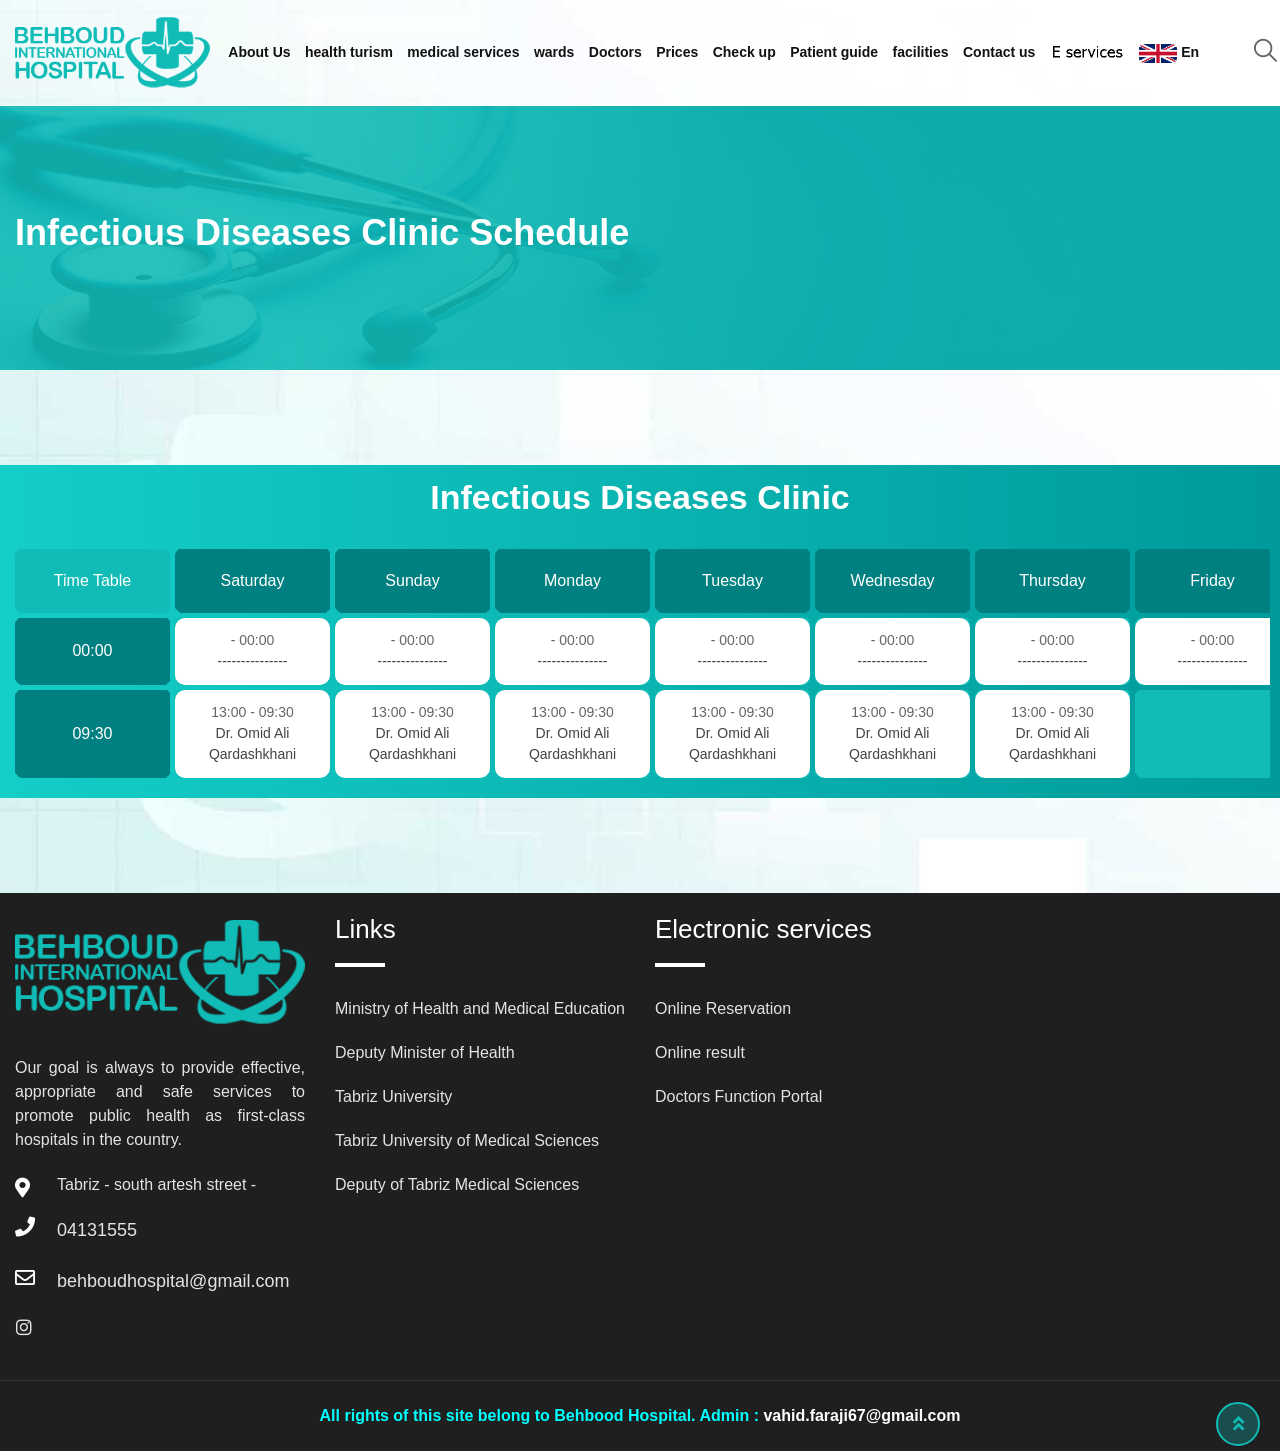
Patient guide (834, 52)
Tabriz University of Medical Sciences (467, 1140)
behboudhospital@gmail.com (173, 1281)
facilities (921, 52)
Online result (700, 1052)
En (1169, 53)
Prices (677, 52)
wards (554, 52)
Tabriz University (393, 1096)
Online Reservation (723, 1008)
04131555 (97, 1230)
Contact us (999, 52)
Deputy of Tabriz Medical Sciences (457, 1184)
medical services (463, 52)
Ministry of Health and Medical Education (480, 1008)
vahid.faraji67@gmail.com (861, 1415)
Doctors (615, 52)
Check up (744, 52)
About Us (259, 52)
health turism (349, 52)
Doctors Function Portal (738, 1096)
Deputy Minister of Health (425, 1052)
